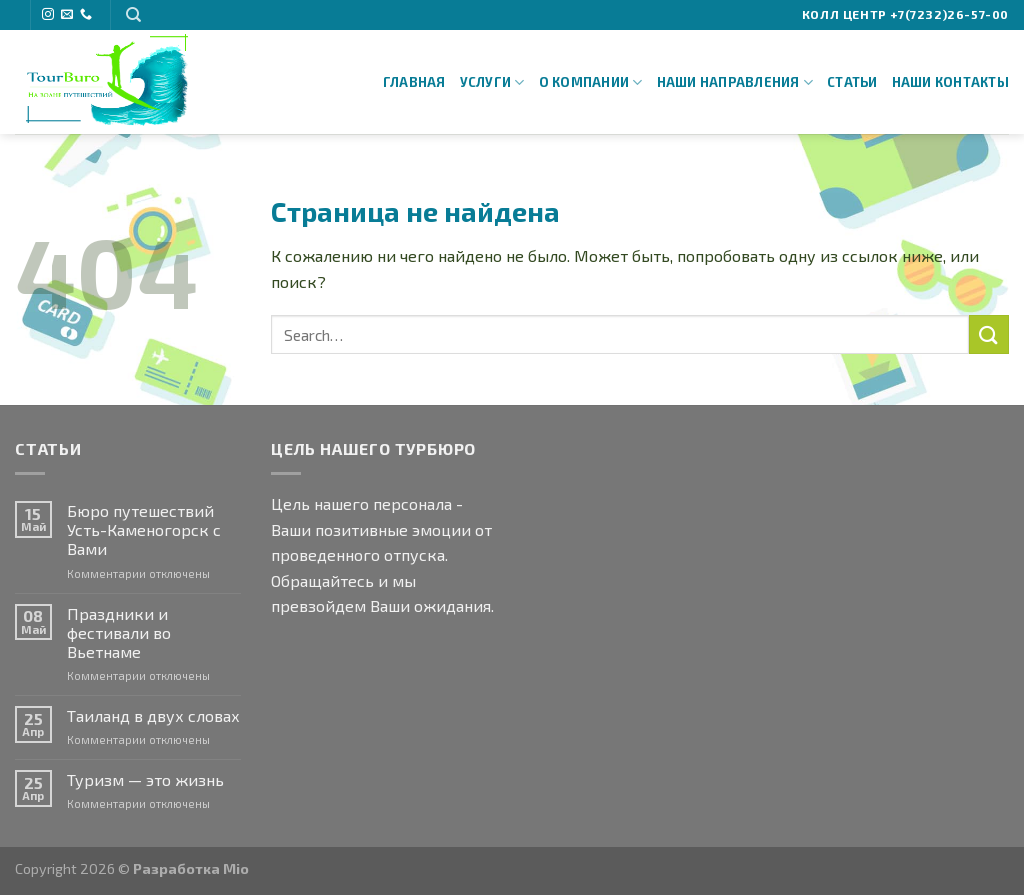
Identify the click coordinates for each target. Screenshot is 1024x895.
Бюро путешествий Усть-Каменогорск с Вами (144, 529)
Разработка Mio (191, 868)
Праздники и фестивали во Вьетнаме (119, 632)
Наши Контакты (950, 82)
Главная (414, 82)
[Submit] (989, 334)
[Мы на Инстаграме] (48, 15)
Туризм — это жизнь (145, 779)
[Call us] (86, 15)
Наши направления (735, 82)
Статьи (852, 82)
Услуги (492, 82)
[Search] (133, 15)
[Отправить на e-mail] (67, 15)
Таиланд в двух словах (153, 715)
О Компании (591, 82)
